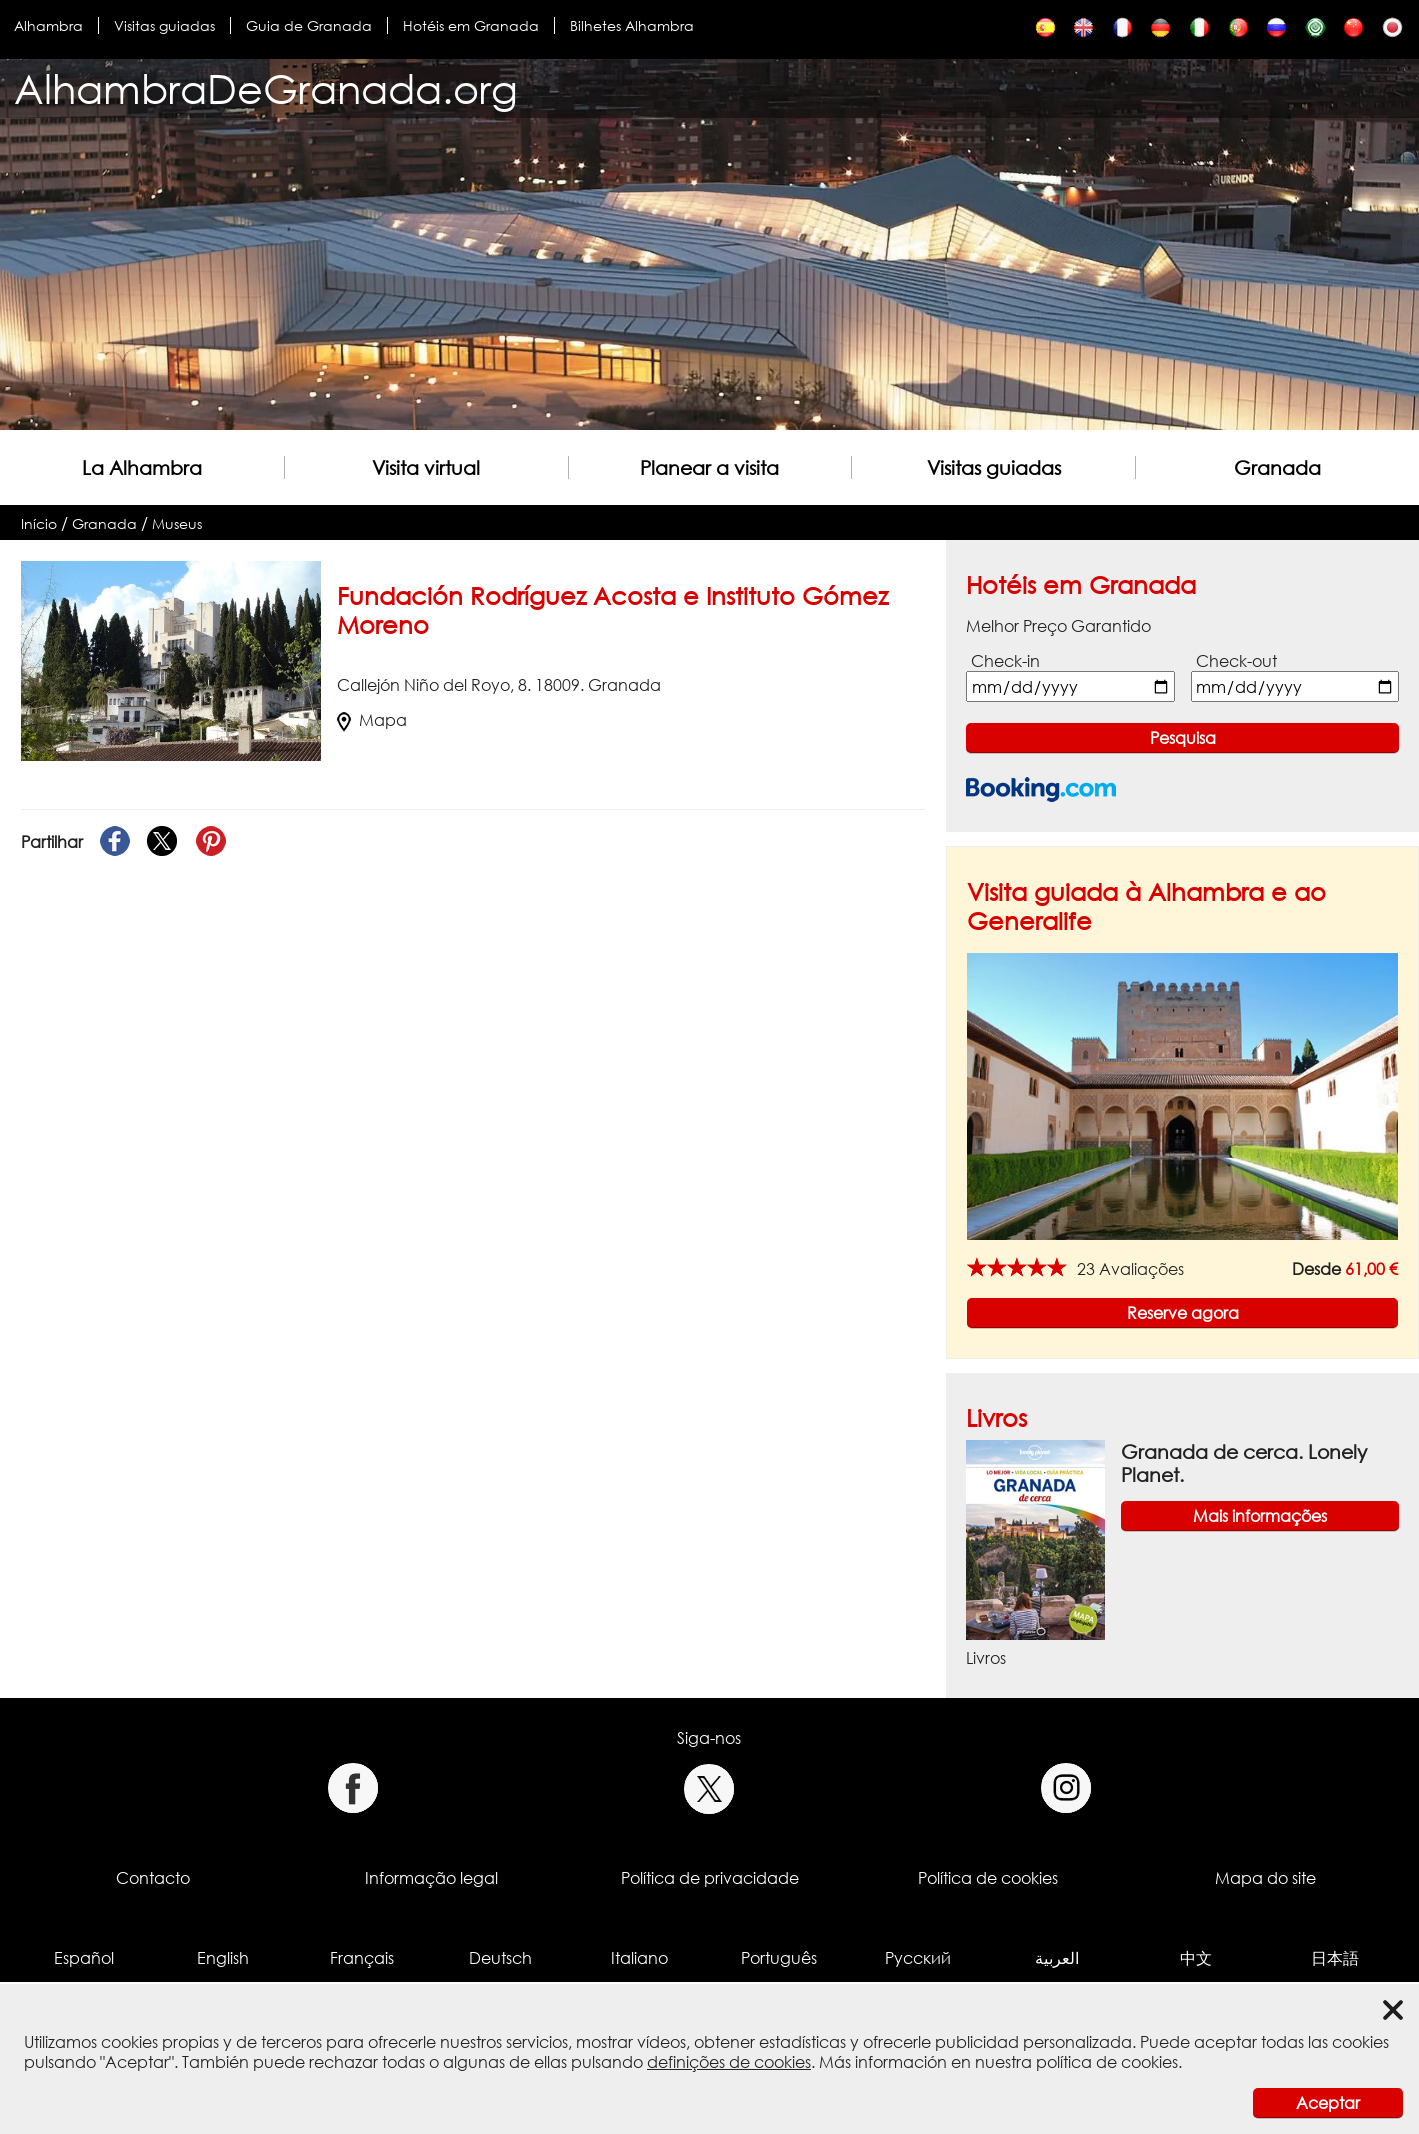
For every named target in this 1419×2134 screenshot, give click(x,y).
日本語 (1335, 1958)
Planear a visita (709, 467)
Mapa (372, 720)
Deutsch (500, 1958)
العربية (1057, 1958)
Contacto (153, 1878)
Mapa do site (1265, 1878)
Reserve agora (1183, 1313)
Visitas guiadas (164, 25)
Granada (1277, 467)
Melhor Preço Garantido (1058, 626)
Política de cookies (988, 1878)
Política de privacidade (710, 1878)
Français (362, 1958)
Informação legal (431, 1878)
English (223, 1958)
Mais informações (1260, 1516)
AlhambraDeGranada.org (266, 88)
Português (779, 1958)
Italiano (639, 1958)
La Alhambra (142, 467)
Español (84, 1958)
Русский (918, 1958)
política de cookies (1107, 2062)
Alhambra (48, 25)
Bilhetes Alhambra (632, 25)
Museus (177, 523)
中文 (1196, 1958)
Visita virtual (426, 467)
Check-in (1005, 661)
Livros (996, 1417)
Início (39, 523)
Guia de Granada (309, 25)
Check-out (1236, 661)
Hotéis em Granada (471, 25)
